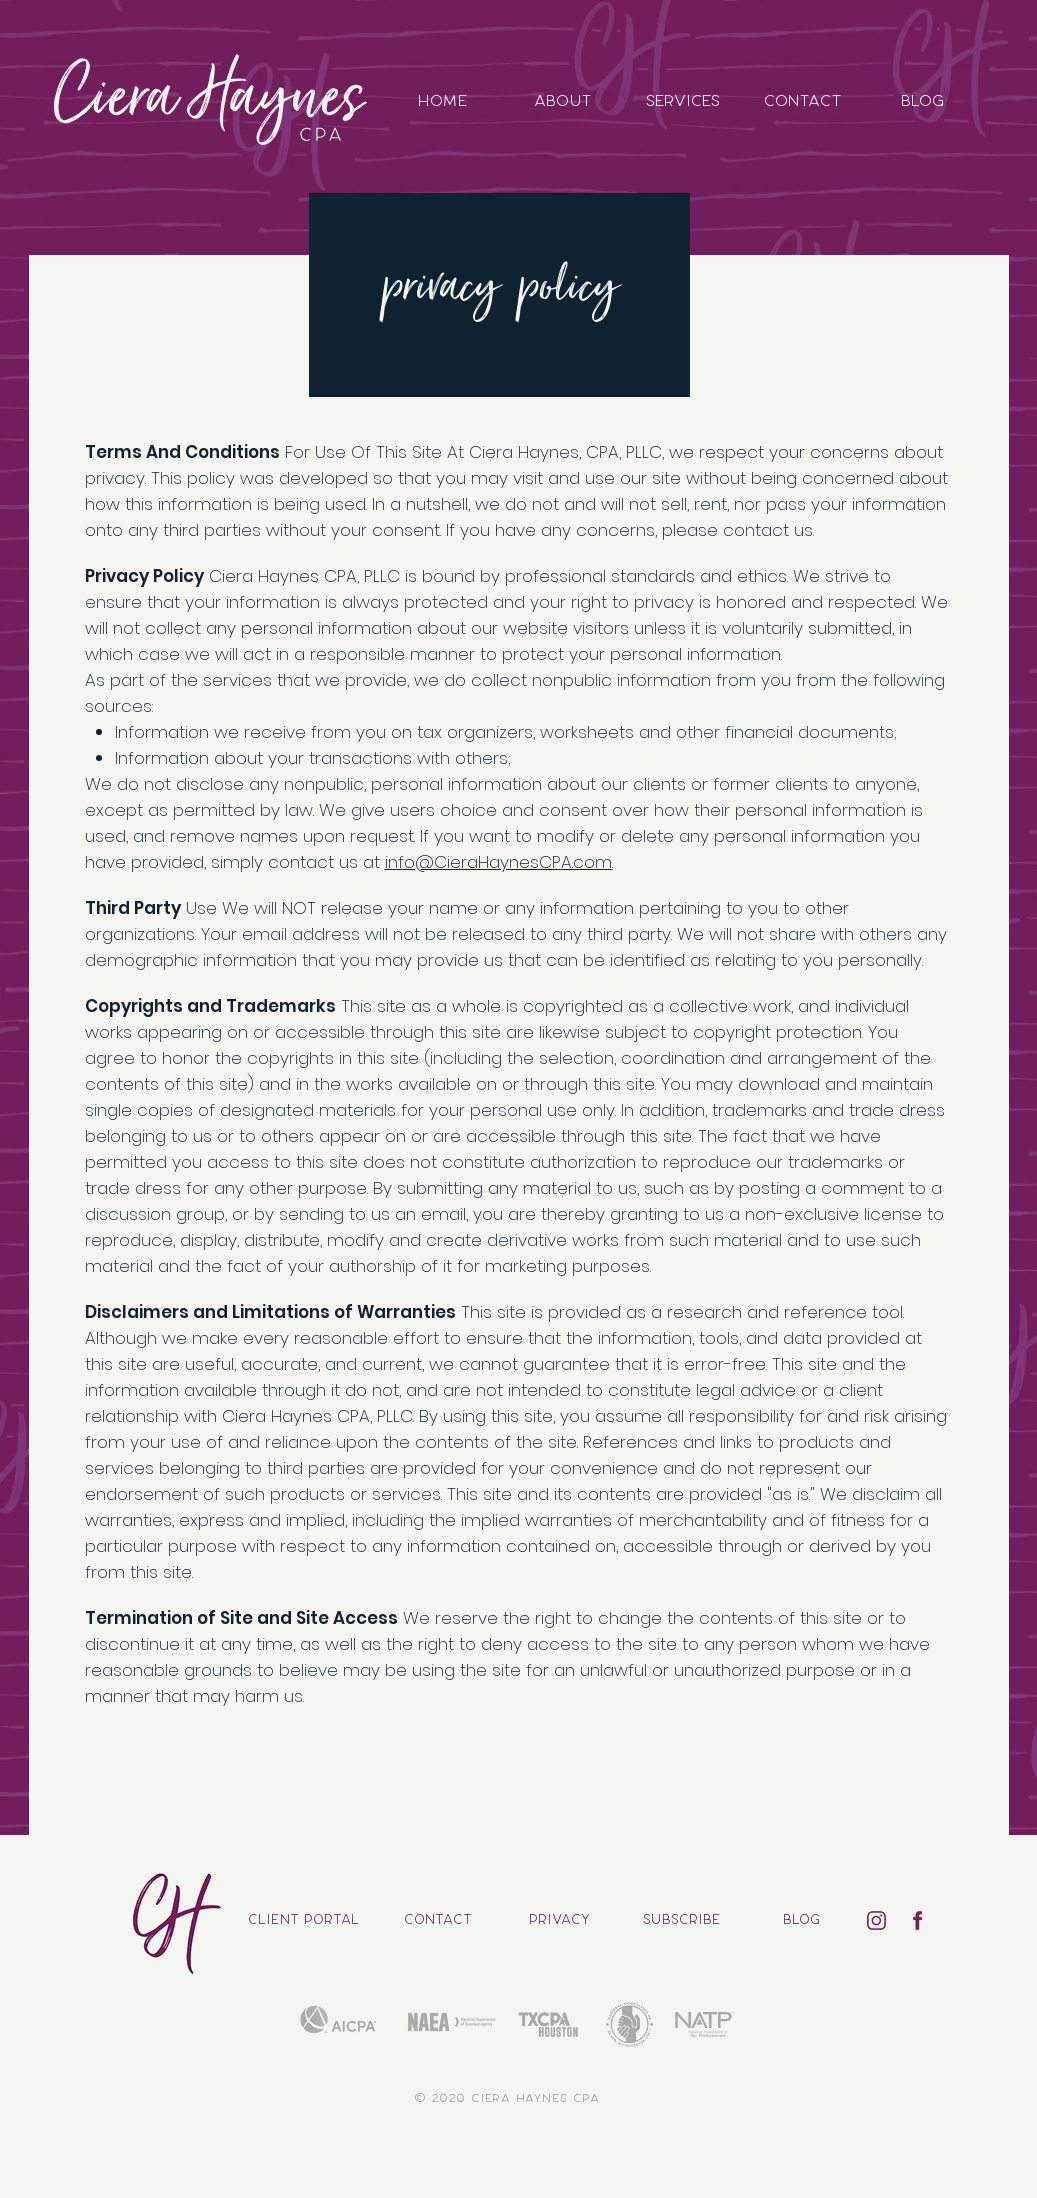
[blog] (801, 1920)
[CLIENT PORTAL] (303, 1920)
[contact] (438, 1920)
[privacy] (559, 1920)
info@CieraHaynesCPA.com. (499, 862)
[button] (681, 1920)
